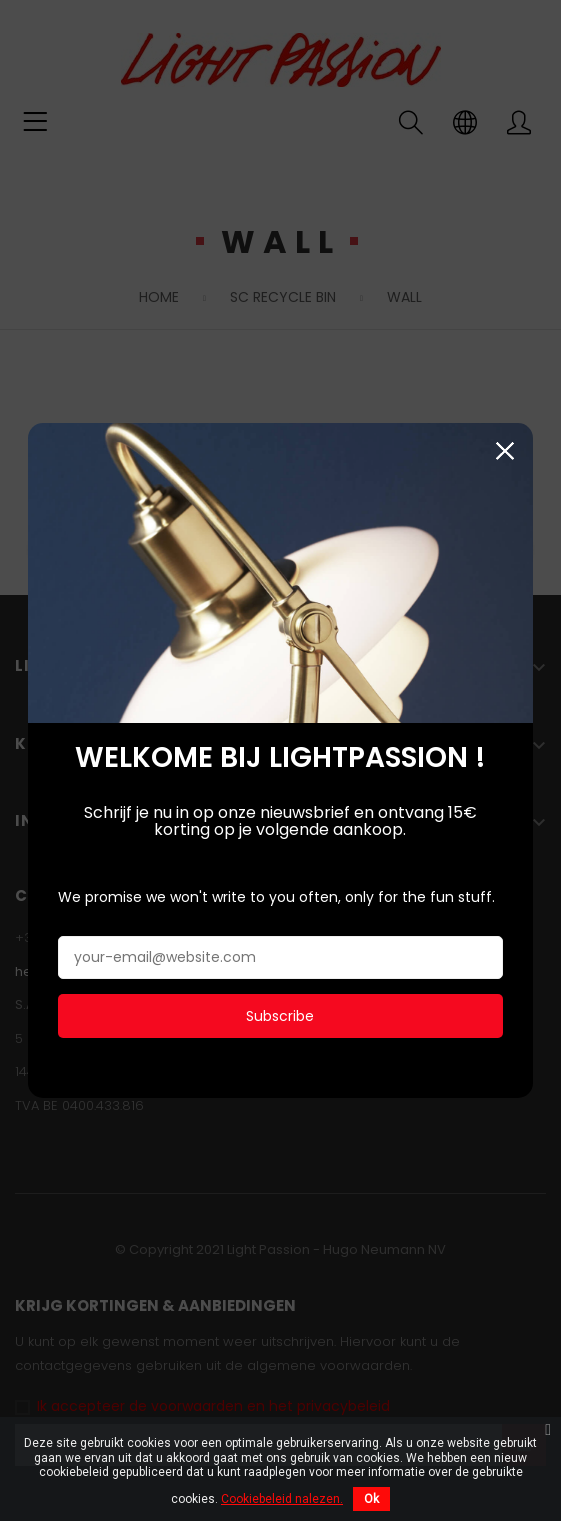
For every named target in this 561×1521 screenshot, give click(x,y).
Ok (371, 1499)
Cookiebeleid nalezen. (282, 1499)
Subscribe (280, 1013)
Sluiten (505, 447)
